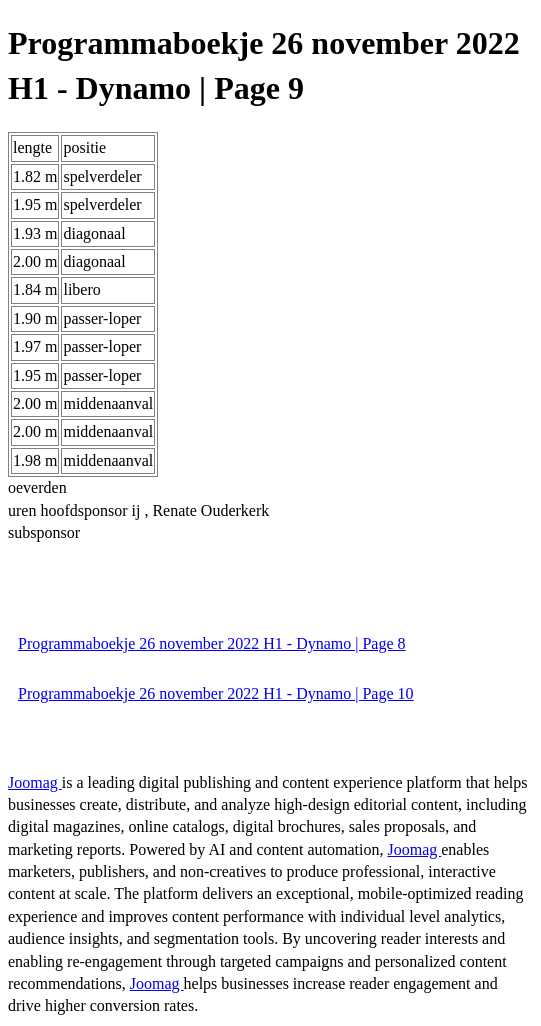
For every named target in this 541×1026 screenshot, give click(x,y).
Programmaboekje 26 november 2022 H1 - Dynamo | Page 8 (212, 643)
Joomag (35, 782)
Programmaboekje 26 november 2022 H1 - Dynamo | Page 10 (216, 693)
